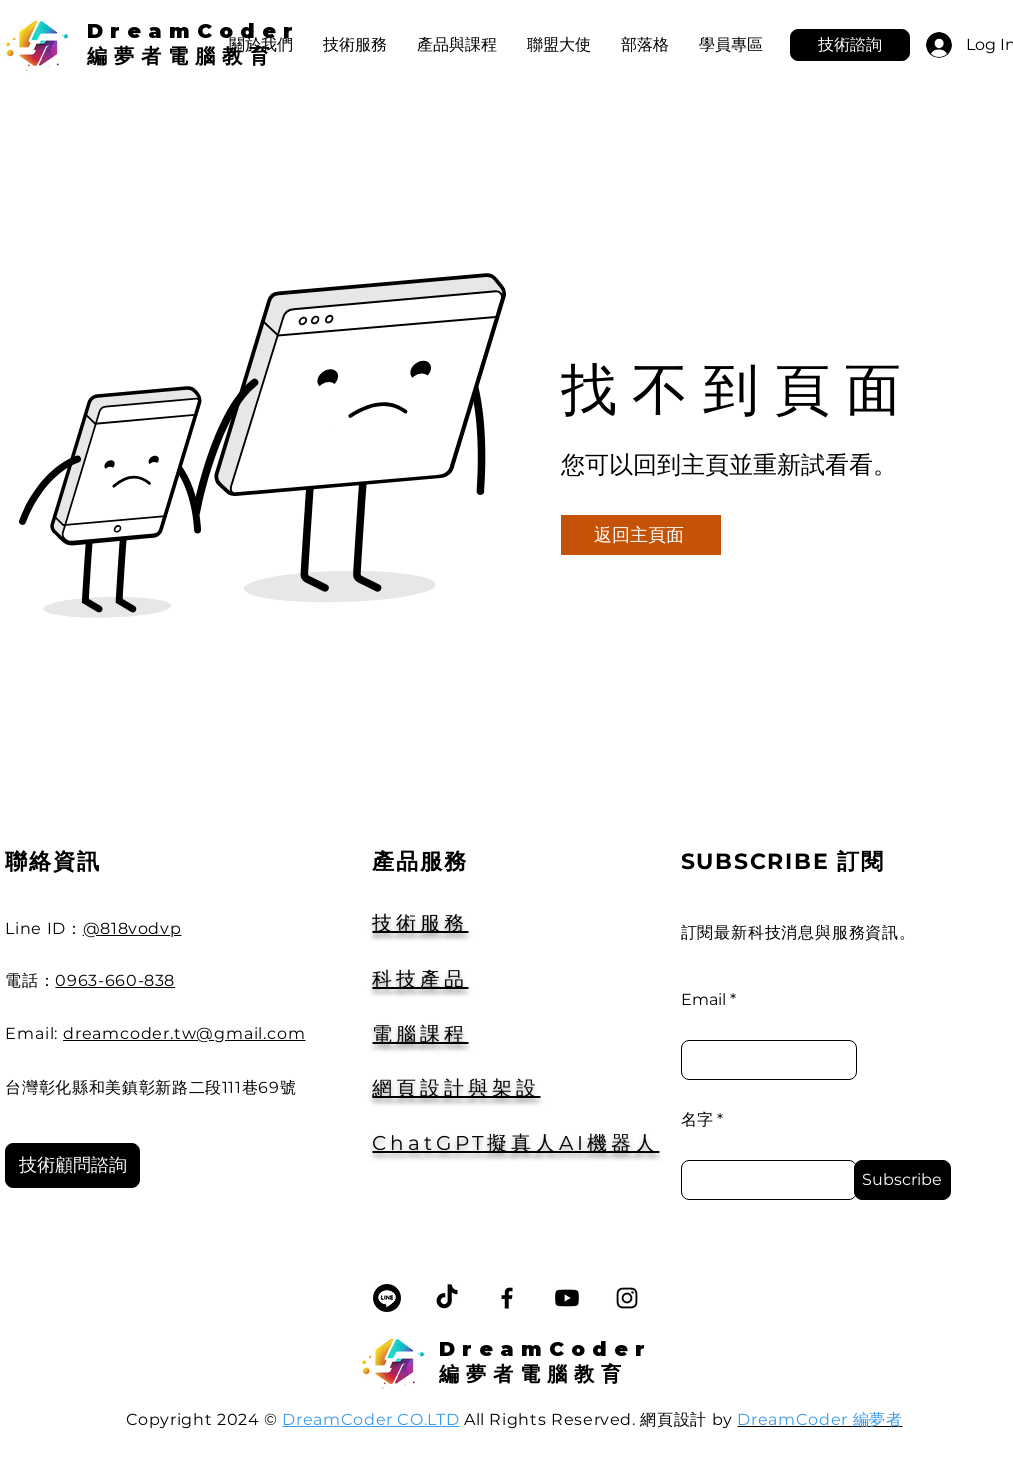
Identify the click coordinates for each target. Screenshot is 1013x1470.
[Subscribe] (902, 1180)
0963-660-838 (115, 980)
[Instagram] (627, 1298)
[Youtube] (567, 1298)
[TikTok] (447, 1298)
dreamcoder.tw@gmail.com (184, 1033)
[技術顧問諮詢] (72, 1165)
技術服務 (420, 923)
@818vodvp (132, 928)
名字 (697, 1120)
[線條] (387, 1298)
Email (703, 1000)
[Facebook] (507, 1298)
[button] (457, 45)
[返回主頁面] (641, 535)
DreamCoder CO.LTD (370, 1419)
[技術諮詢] (850, 45)
